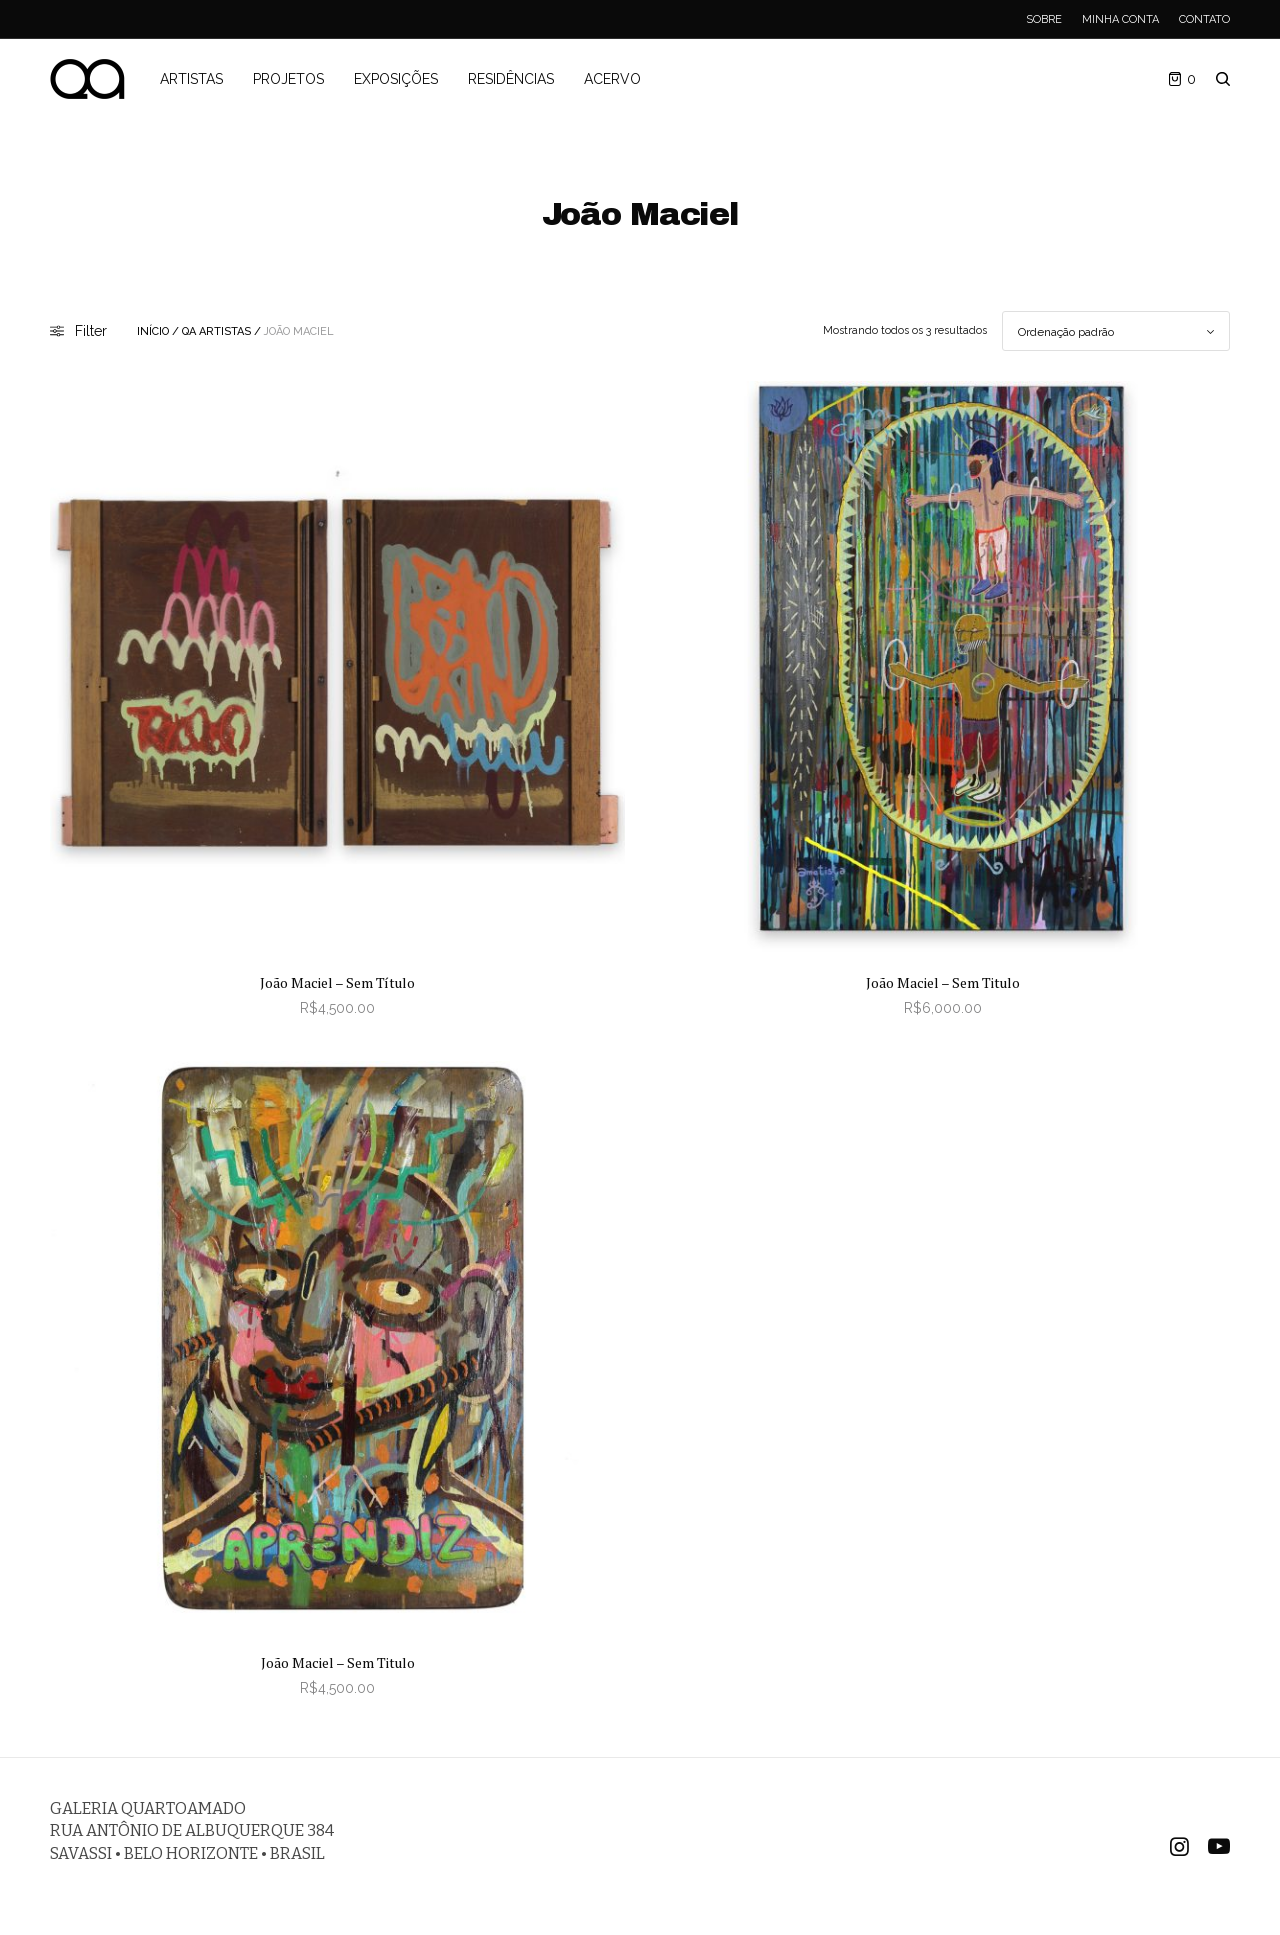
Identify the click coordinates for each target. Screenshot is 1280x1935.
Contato (1204, 19)
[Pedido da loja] (1116, 331)
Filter (78, 331)
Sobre (1044, 19)
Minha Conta (1120, 19)
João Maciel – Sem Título (337, 982)
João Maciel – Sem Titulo (943, 982)
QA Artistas (216, 331)
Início (153, 331)
